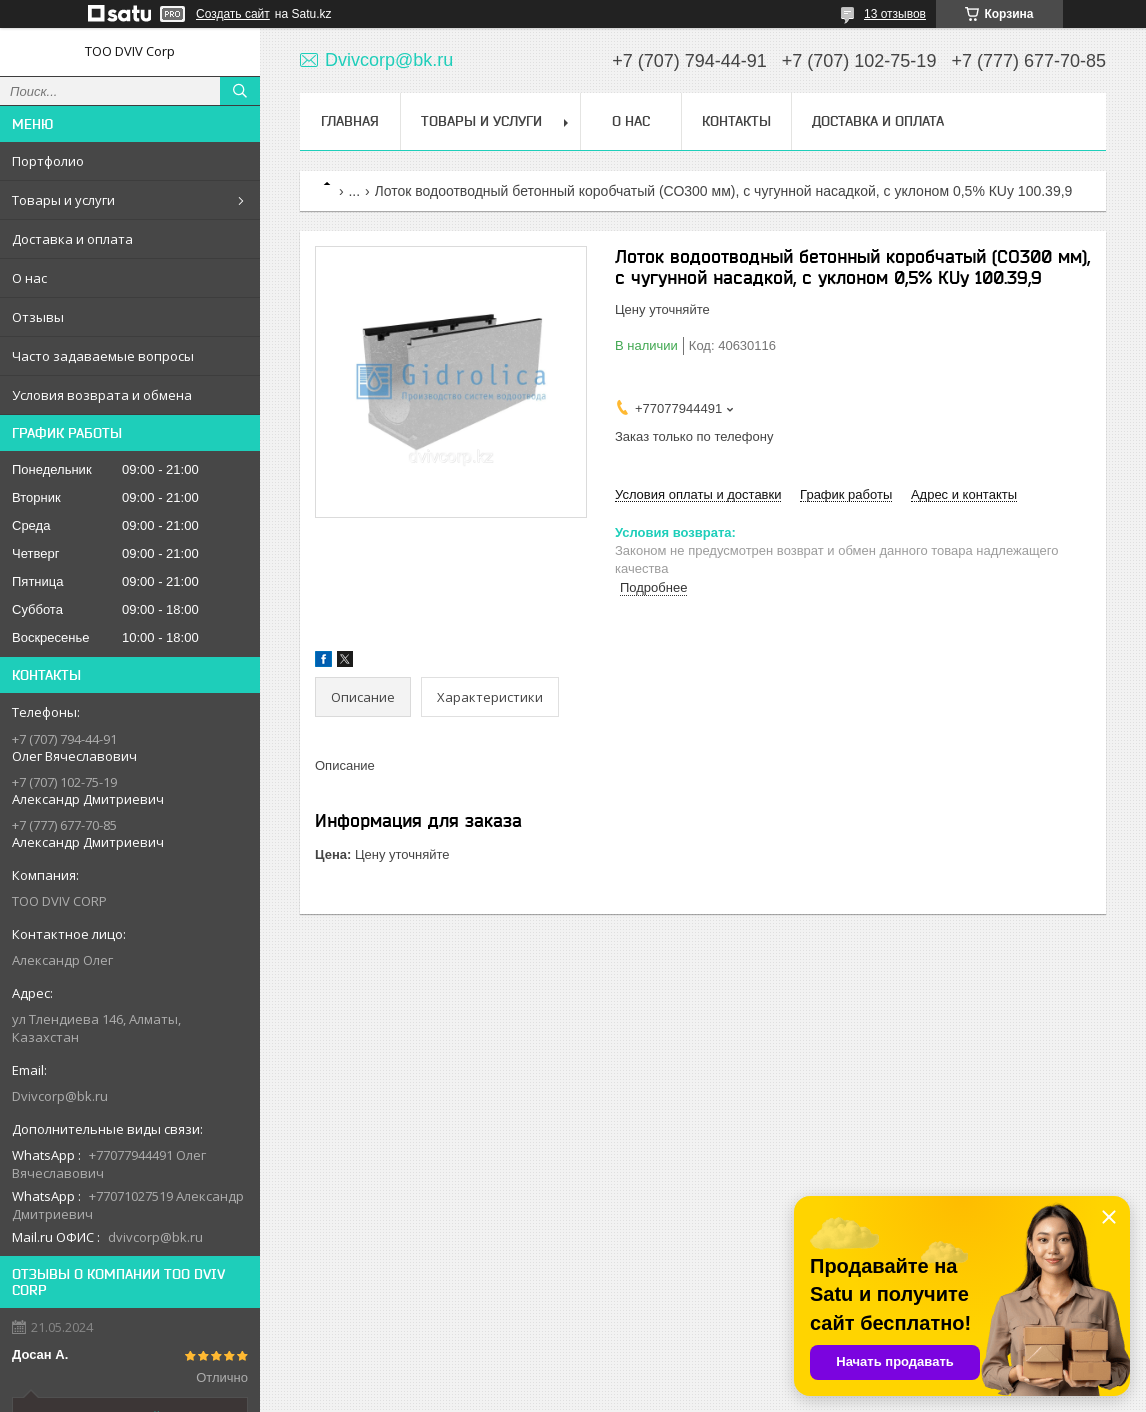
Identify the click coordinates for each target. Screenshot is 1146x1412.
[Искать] (240, 91)
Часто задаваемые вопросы (103, 356)
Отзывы (38, 317)
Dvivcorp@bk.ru (60, 1096)
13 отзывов (895, 14)
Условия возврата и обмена (102, 395)
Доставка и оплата (72, 239)
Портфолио (48, 161)
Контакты (736, 121)
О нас (29, 278)
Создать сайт (233, 14)
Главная (350, 121)
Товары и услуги (63, 200)
